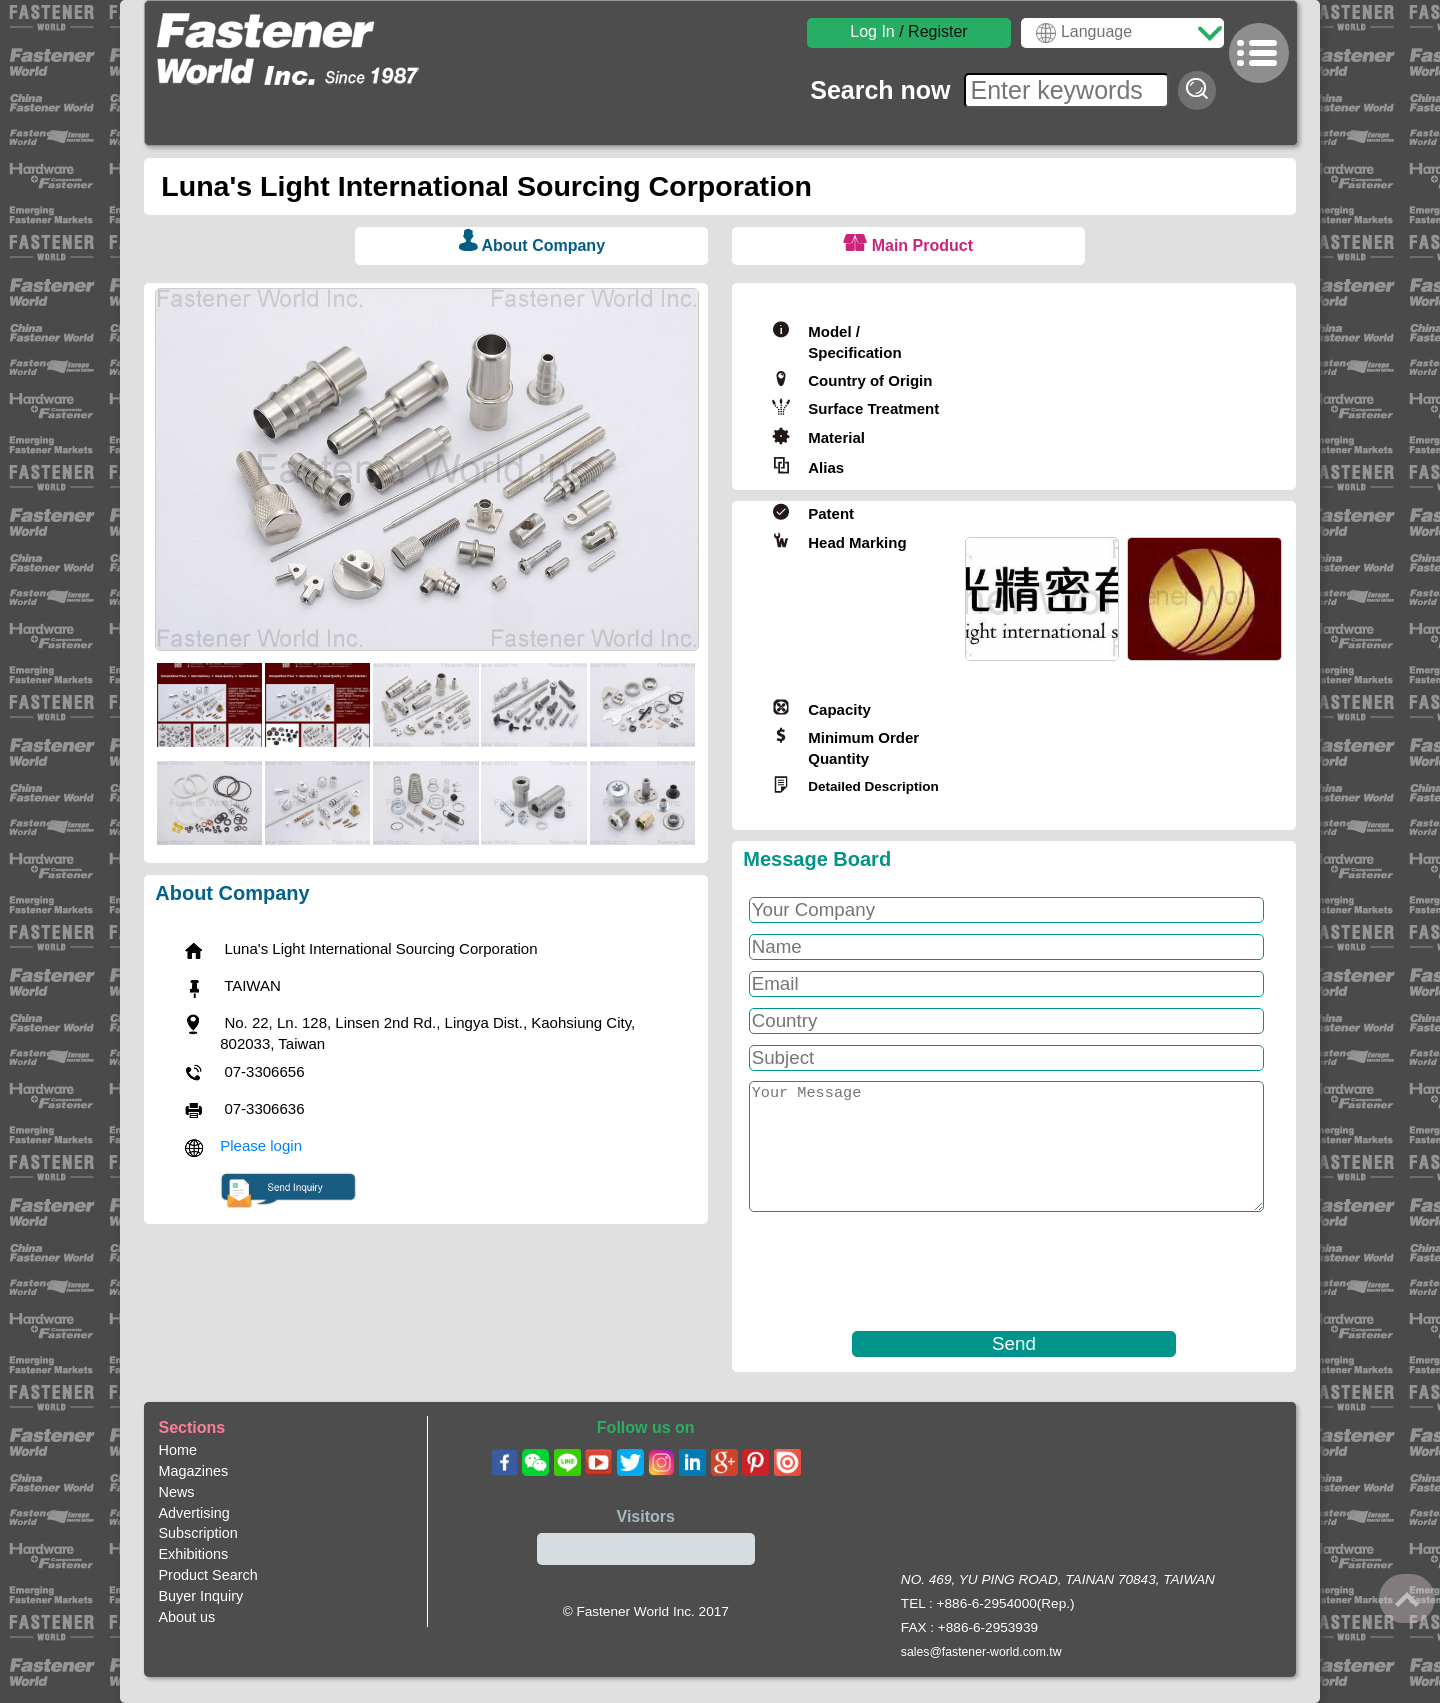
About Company (543, 245)
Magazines (194, 1471)
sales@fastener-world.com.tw (981, 1652)
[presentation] (895, 1272)
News (177, 1492)
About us (187, 1617)
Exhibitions (194, 1554)
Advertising (194, 1513)
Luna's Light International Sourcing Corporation (490, 186)
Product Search (208, 1575)
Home (178, 1450)
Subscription (198, 1533)
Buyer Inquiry (201, 1596)
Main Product (922, 245)
